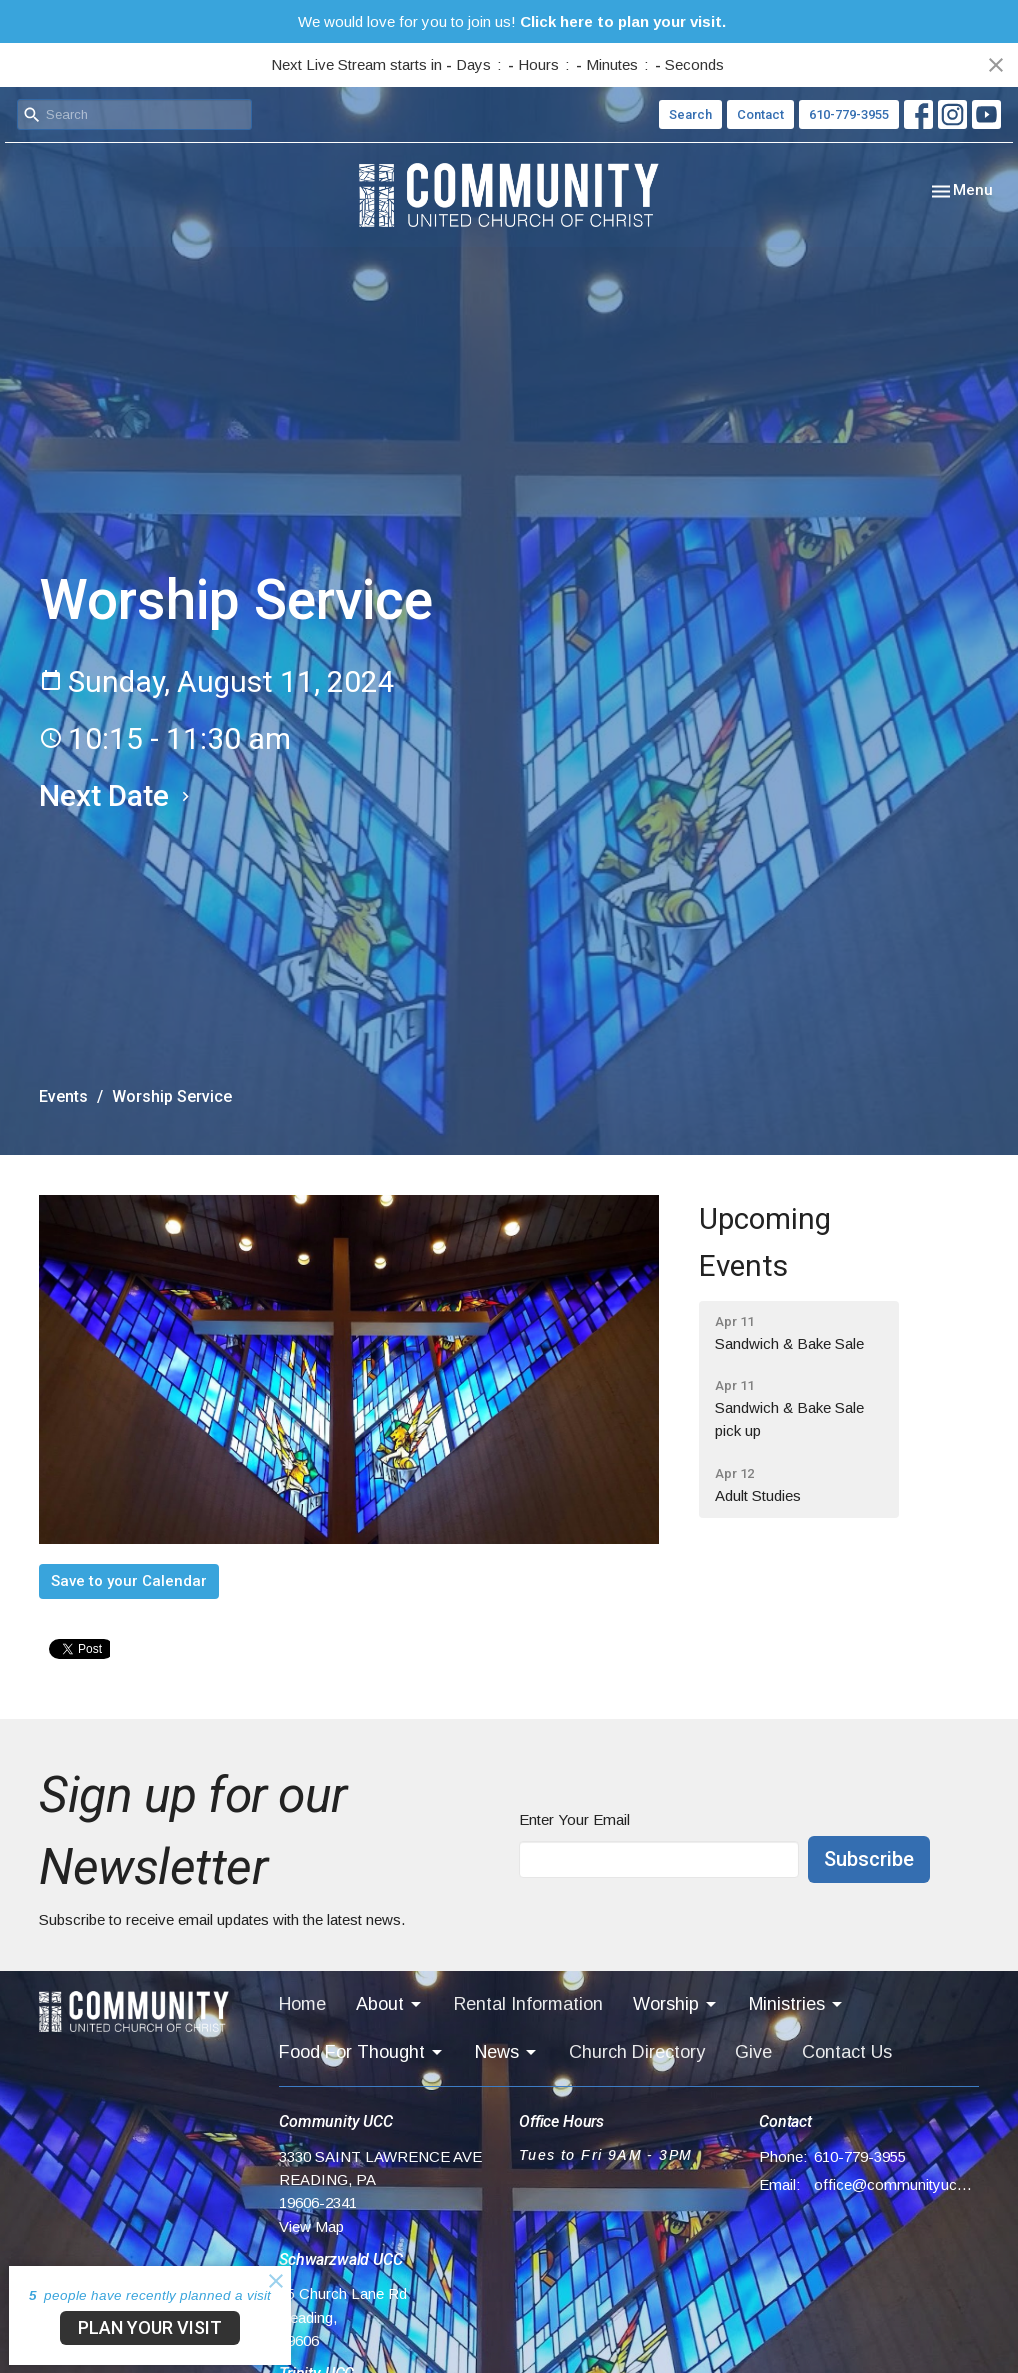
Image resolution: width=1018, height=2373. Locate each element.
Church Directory (637, 2052)
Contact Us (847, 2052)
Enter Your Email (574, 1819)
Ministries (797, 2004)
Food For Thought (362, 2052)
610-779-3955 (849, 114)
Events (63, 1096)
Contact (760, 114)
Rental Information (528, 2004)
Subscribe (869, 1859)
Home (302, 2004)
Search (690, 114)
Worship (676, 2004)
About (390, 2004)
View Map (311, 2226)
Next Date (117, 795)
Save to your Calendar (129, 1581)
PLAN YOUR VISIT (150, 2327)
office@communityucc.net (896, 2184)
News (507, 2052)
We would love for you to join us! (512, 21)
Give (753, 2052)
